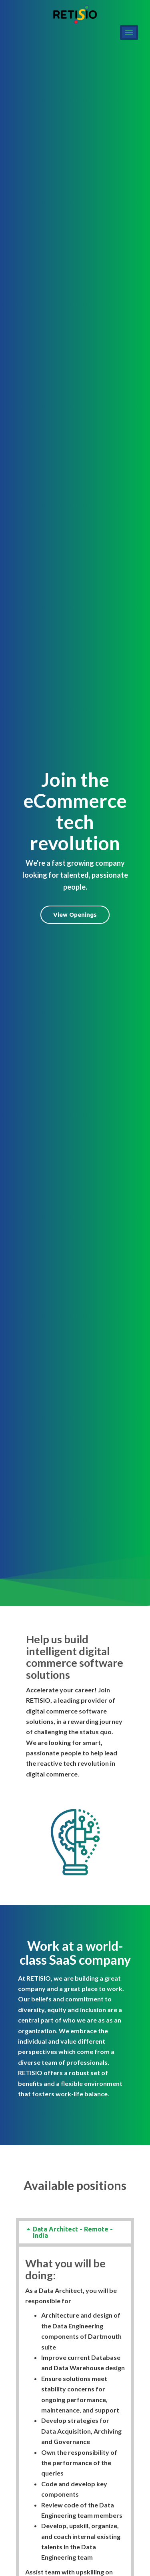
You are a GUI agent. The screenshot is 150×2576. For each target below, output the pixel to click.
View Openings (75, 914)
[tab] (75, 2232)
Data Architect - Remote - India (73, 2232)
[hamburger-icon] (129, 32)
